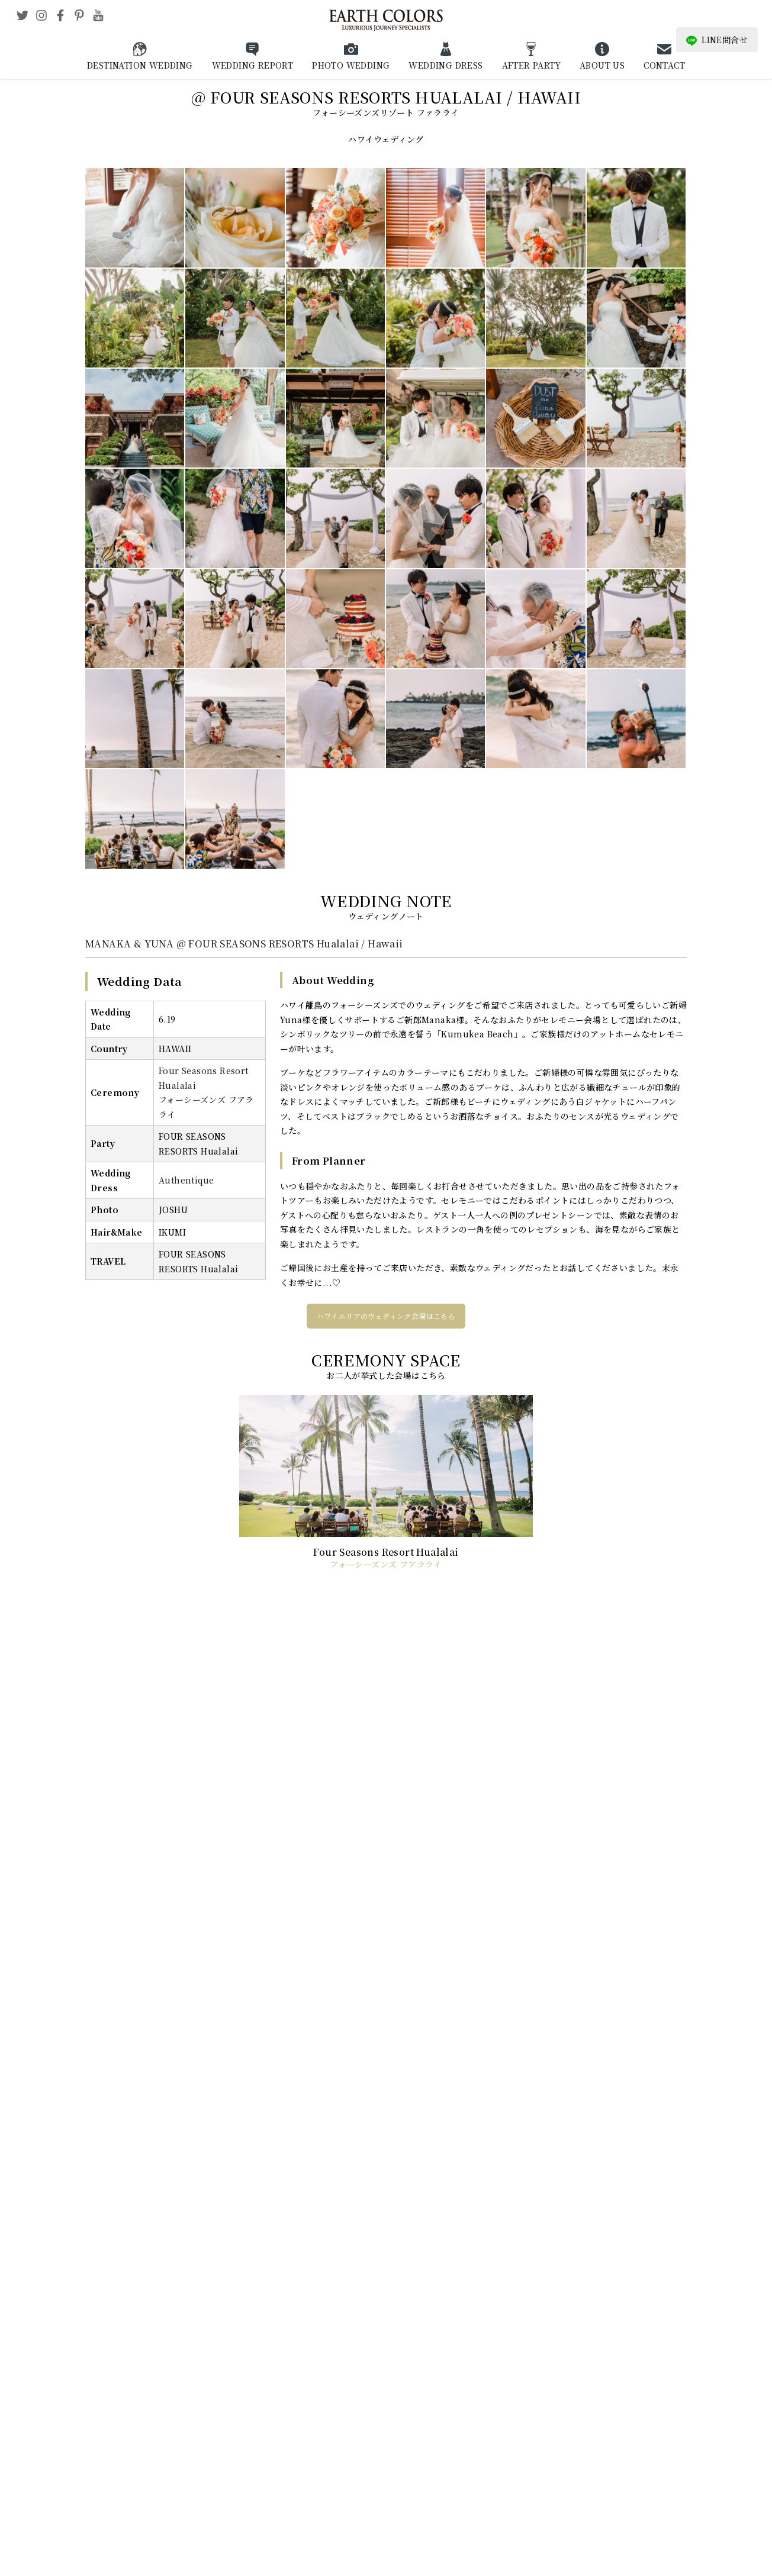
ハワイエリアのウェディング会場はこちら (386, 1316)
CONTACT (664, 65)
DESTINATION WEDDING (140, 65)
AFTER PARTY (531, 65)
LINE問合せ (717, 40)
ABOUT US (602, 65)
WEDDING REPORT (253, 65)
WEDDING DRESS (445, 65)
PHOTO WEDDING (351, 65)
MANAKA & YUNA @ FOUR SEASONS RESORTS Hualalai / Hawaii (244, 943)
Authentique (186, 1180)
